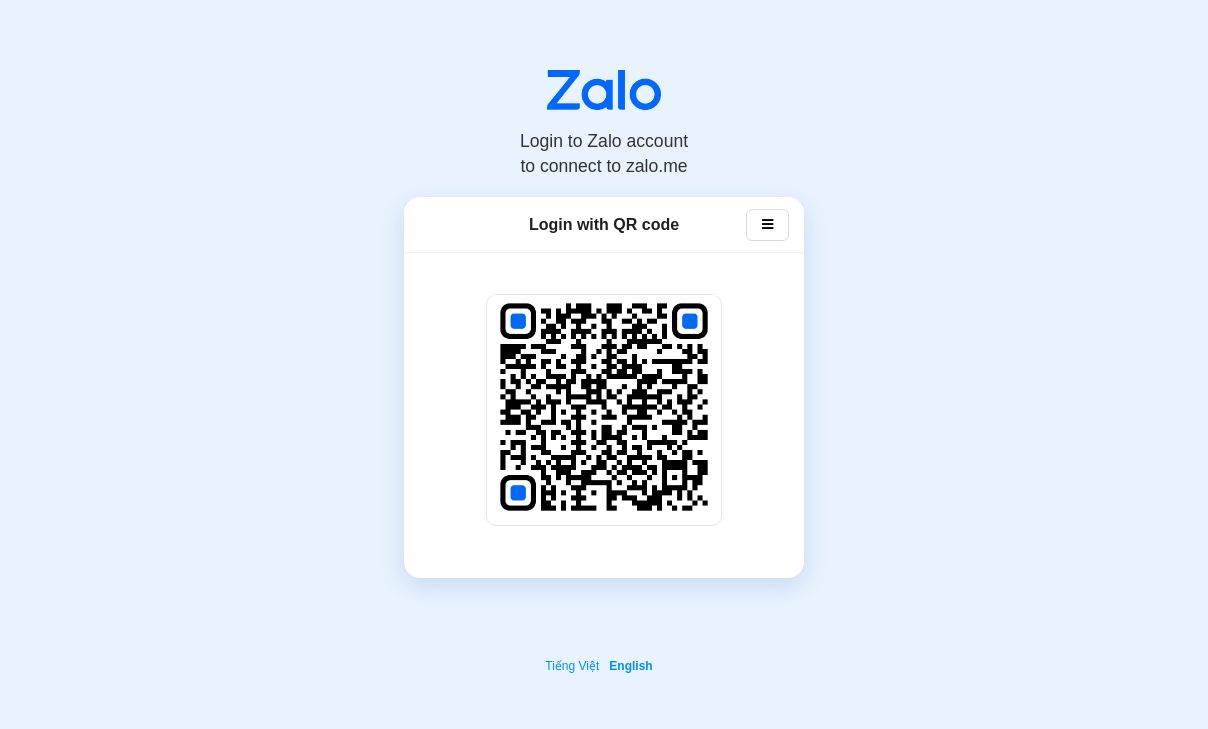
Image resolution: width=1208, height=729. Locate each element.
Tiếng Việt (572, 666)
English (630, 666)
